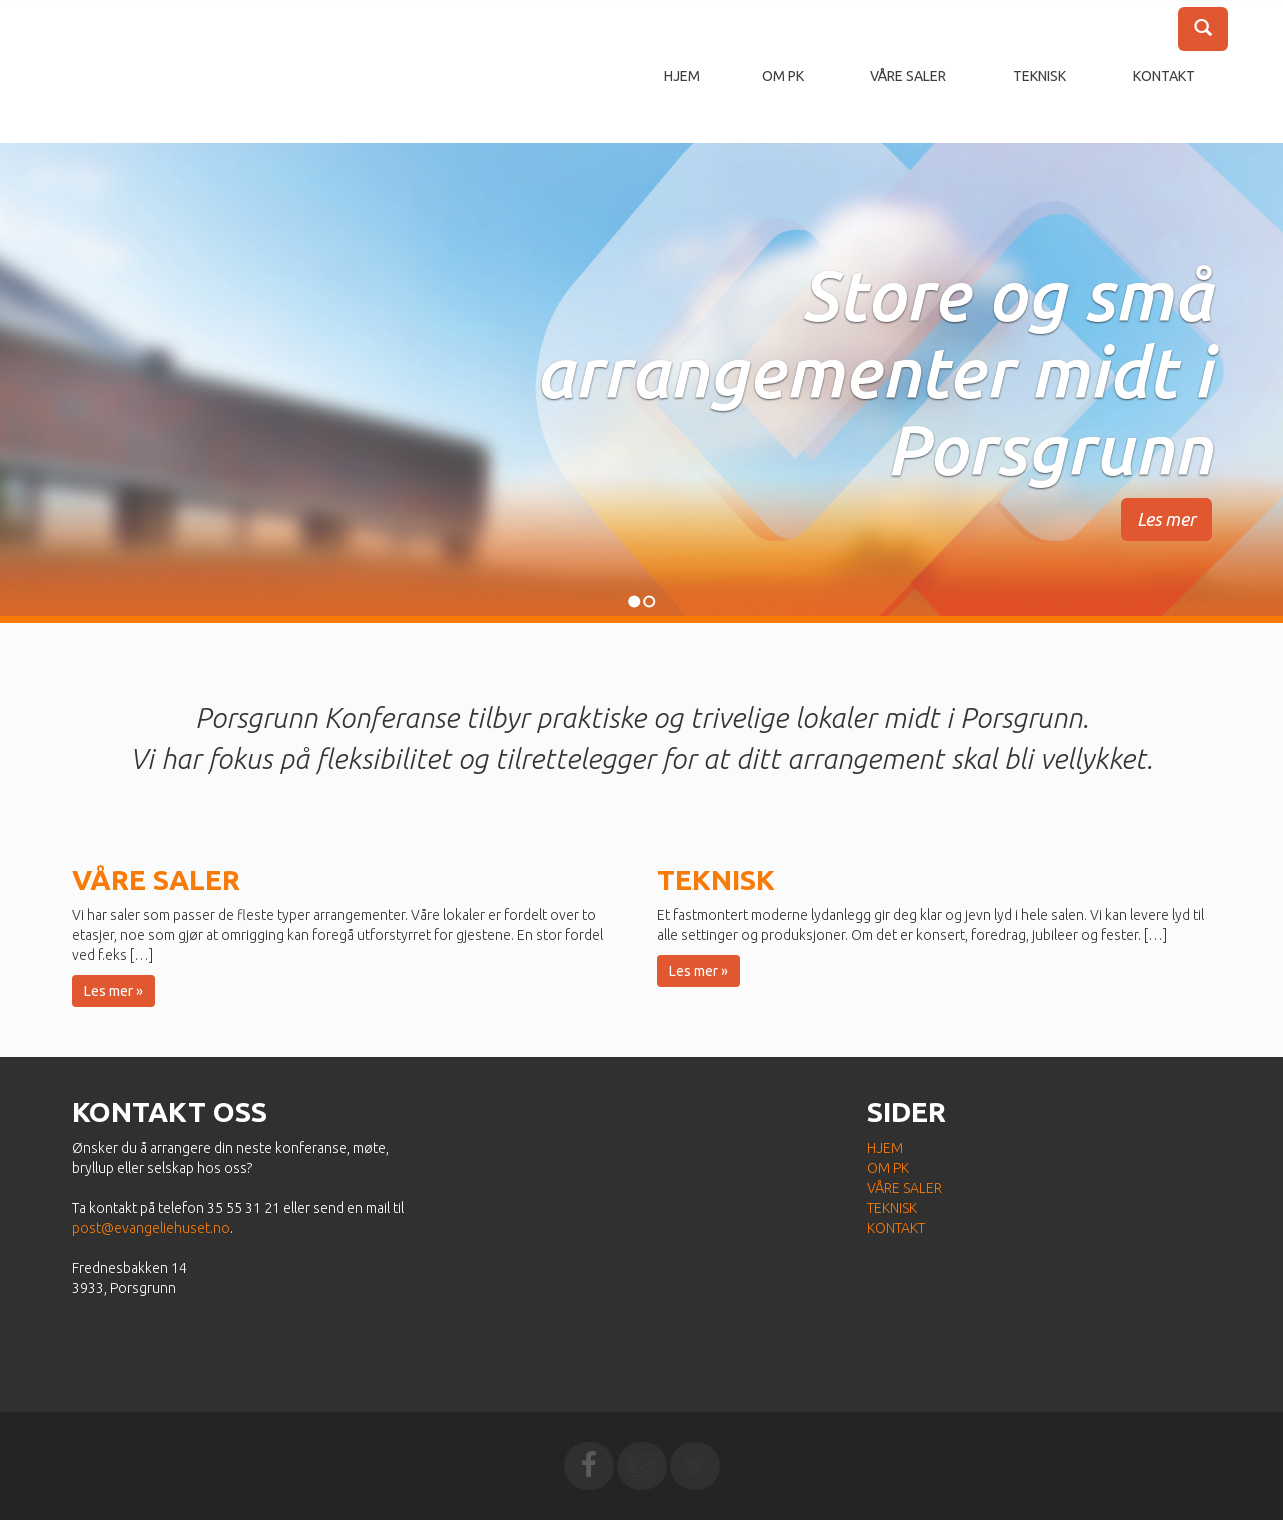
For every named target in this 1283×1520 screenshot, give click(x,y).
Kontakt (1164, 76)
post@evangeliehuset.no (151, 1228)
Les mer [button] (1166, 519)
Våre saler (908, 76)
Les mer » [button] (113, 991)
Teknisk (1039, 76)
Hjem (682, 76)
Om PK (783, 76)
